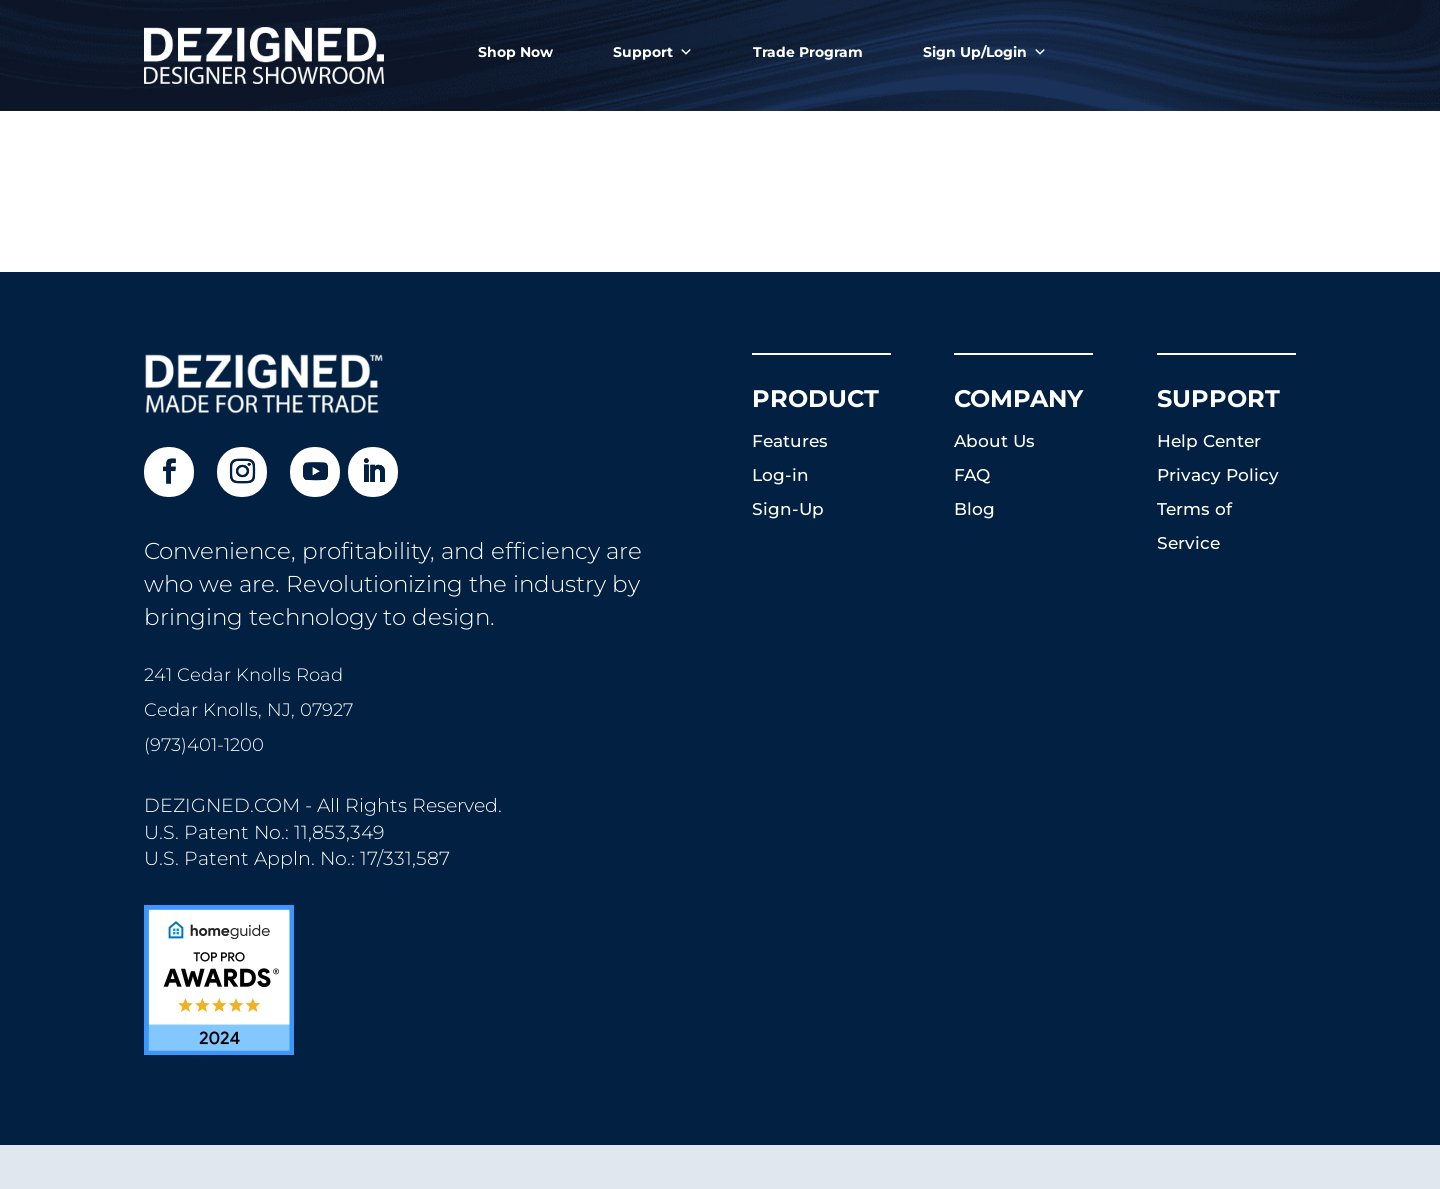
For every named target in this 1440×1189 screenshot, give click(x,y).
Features (790, 441)
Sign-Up (788, 509)
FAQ (972, 475)
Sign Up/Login (985, 52)
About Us (994, 441)
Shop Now (515, 52)
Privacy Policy (1218, 475)
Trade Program (808, 52)
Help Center (1209, 441)
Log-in (780, 475)
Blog (974, 509)
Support (653, 52)
